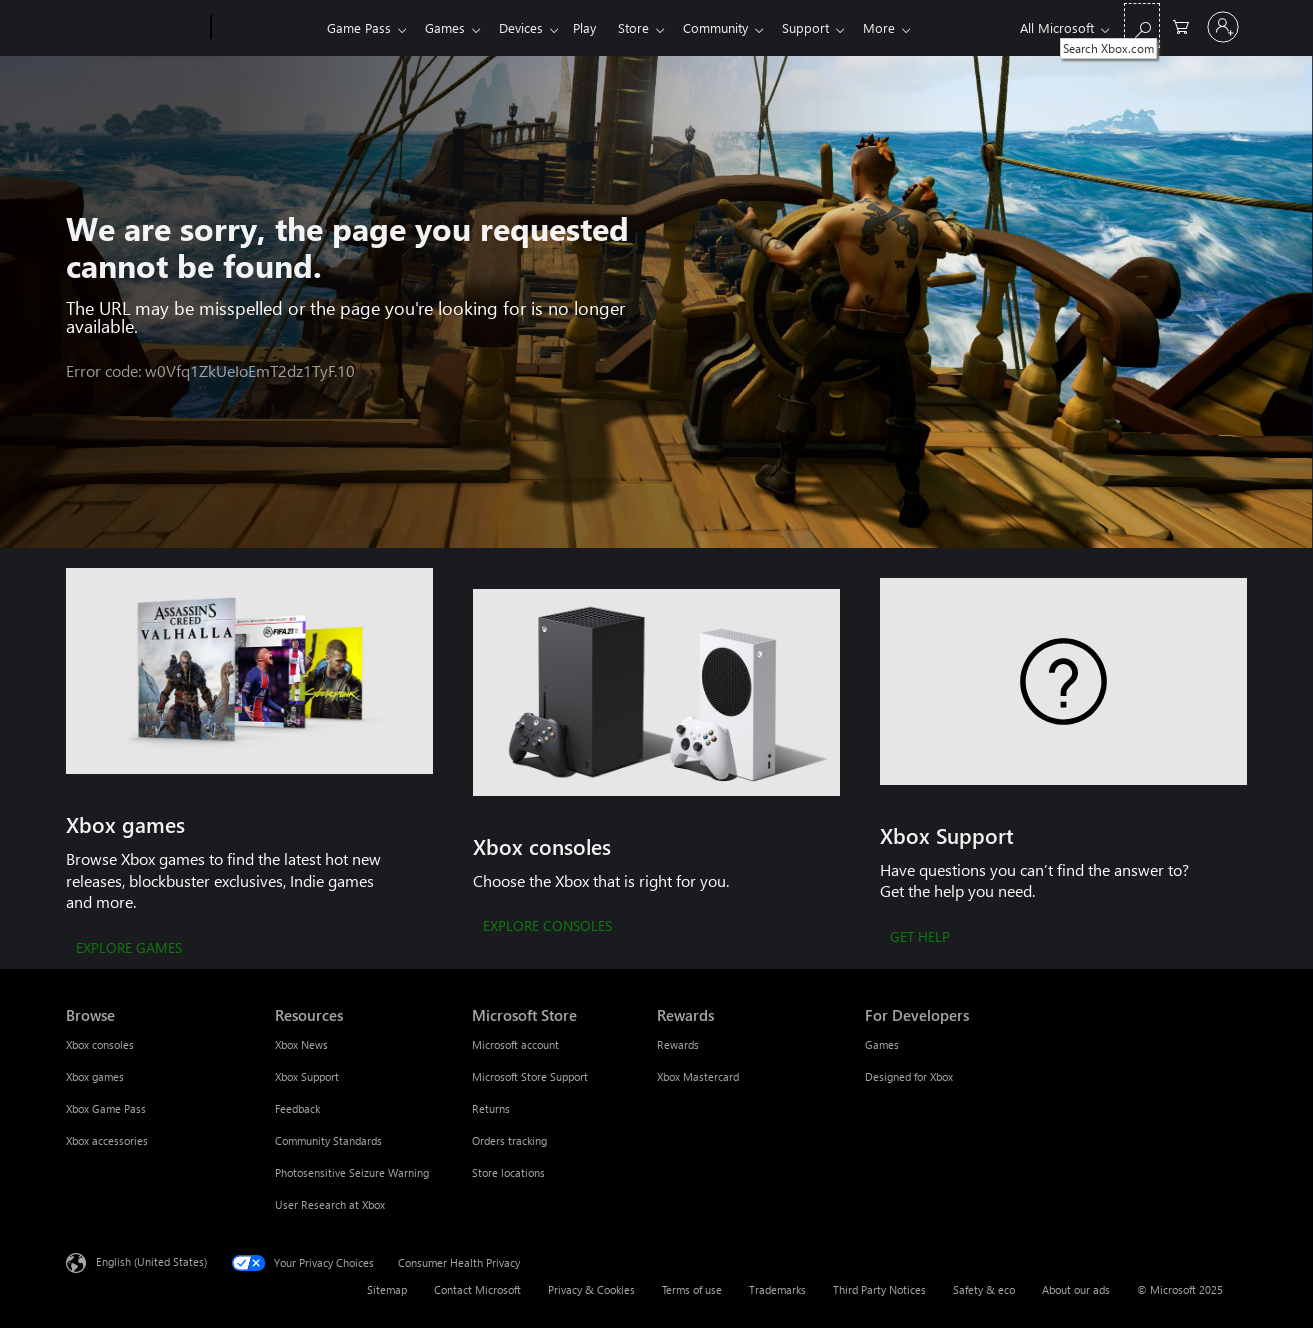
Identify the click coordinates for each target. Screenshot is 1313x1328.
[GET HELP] (920, 938)
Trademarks (777, 1289)
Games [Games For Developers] (882, 1044)
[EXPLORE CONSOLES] (547, 927)
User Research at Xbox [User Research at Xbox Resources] (330, 1204)
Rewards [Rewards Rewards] (678, 1044)
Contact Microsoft (477, 1289)
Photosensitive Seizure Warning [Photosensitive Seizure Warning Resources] (352, 1172)
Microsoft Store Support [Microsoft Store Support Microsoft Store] (530, 1076)
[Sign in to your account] (1223, 27)
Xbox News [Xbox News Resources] (301, 1044)
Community (735, 27)
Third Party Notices (879, 1289)
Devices (529, 27)
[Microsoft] (134, 28)
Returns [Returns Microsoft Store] (491, 1108)
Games (449, 27)
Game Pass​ (359, 27)
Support (829, 27)
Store (649, 27)
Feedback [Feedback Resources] (297, 1108)
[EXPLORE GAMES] (129, 949)
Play (596, 27)
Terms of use (692, 1289)
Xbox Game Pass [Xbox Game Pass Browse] (106, 1108)
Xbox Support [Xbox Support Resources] (307, 1076)
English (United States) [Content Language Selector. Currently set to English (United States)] (151, 1261)
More (907, 27)
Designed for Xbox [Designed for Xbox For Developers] (909, 1076)
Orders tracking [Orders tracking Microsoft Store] (509, 1140)
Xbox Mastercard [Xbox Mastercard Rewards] (698, 1076)
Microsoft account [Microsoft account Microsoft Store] (515, 1044)
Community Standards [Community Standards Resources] (328, 1140)
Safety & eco (984, 1289)
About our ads (1076, 1289)
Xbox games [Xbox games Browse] (95, 1076)
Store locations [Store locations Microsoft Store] (508, 1172)
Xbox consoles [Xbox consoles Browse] (100, 1044)
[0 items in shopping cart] (1181, 25)
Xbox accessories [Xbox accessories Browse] (107, 1140)
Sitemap (387, 1289)
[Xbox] (266, 28)
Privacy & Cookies (591, 1289)
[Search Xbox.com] (1142, 25)
